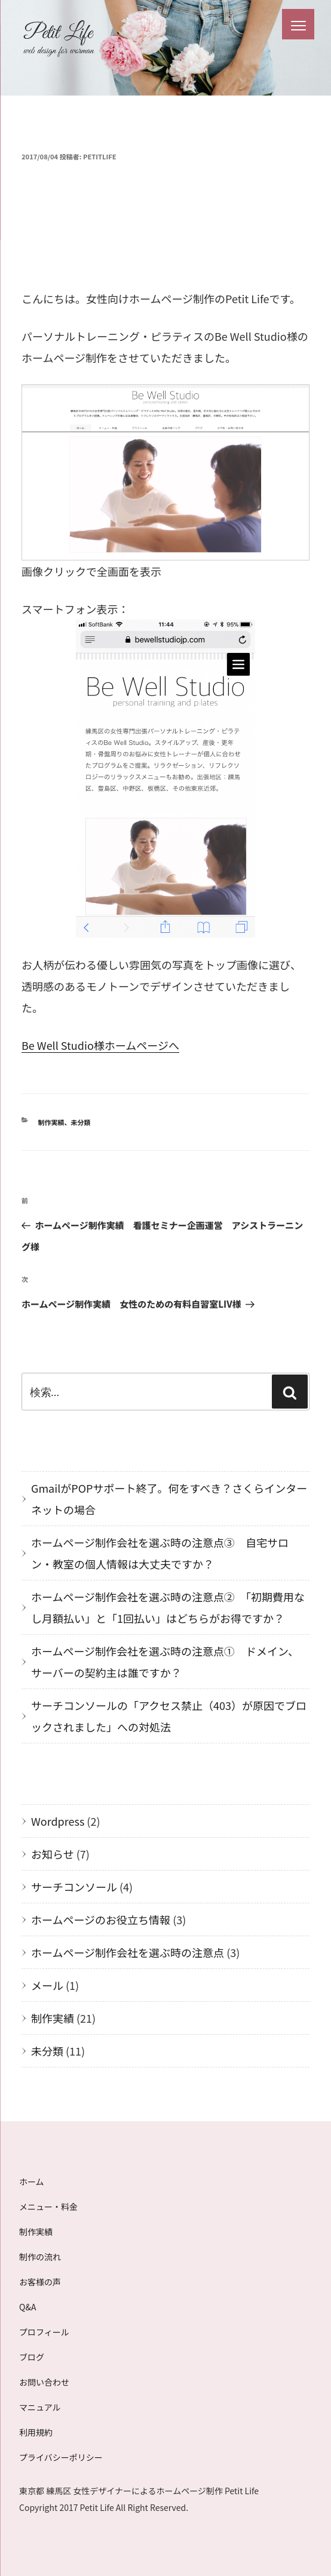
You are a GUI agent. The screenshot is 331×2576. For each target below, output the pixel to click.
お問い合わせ (44, 2382)
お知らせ (52, 1854)
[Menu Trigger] (298, 24)
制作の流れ (40, 2257)
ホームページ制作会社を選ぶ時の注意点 (127, 1952)
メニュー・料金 (48, 2207)
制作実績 (51, 1122)
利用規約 (36, 2432)
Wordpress (57, 1821)
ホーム (31, 2181)
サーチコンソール (74, 1886)
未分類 (81, 1122)
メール (47, 1985)
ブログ (31, 2357)
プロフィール (44, 2332)
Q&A (27, 2307)
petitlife (100, 156)
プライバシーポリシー (61, 2457)
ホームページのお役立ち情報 (100, 1919)
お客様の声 (40, 2282)
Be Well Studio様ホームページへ (100, 1045)
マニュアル (40, 2407)
